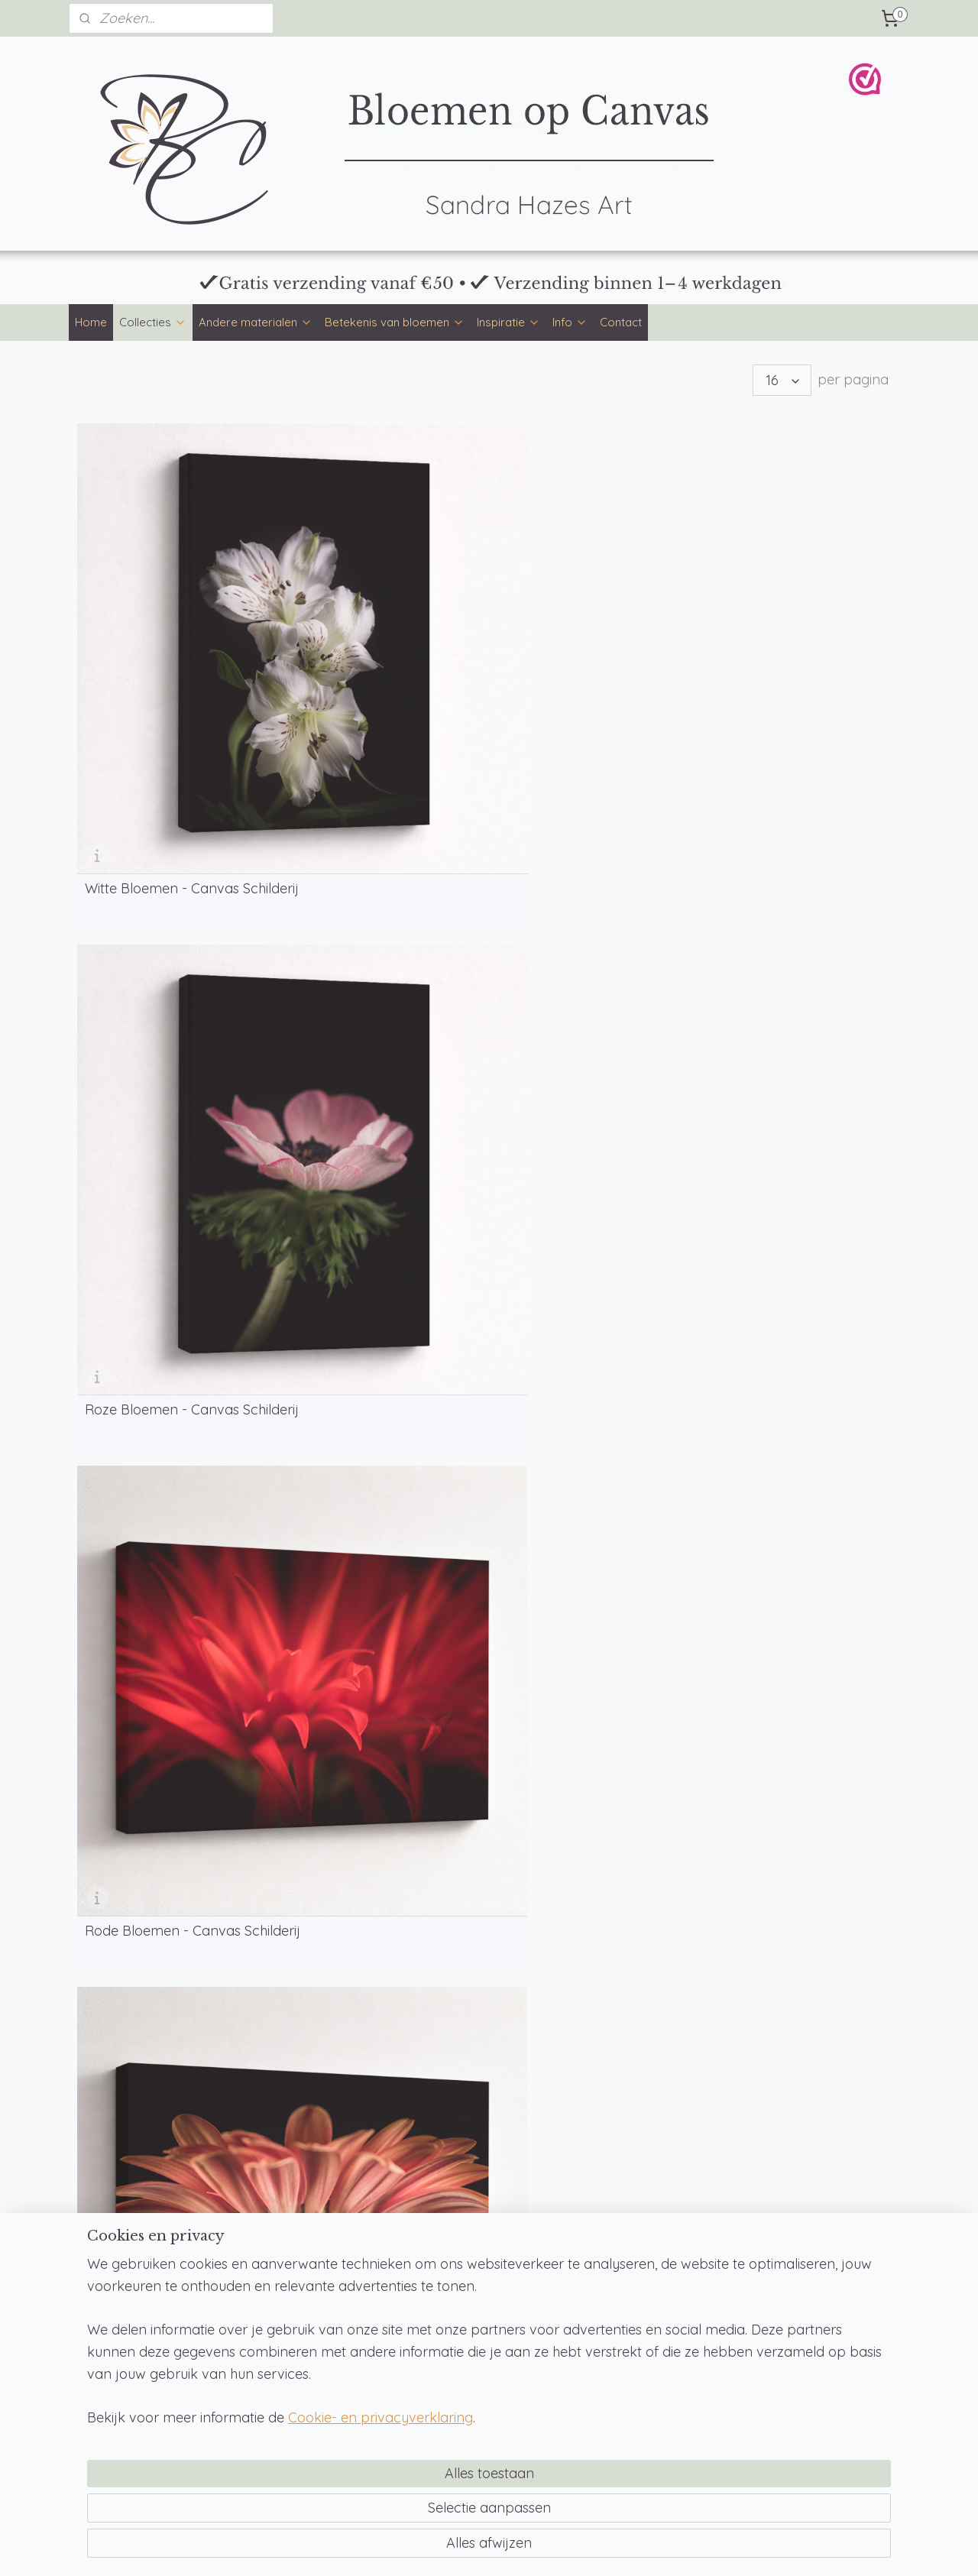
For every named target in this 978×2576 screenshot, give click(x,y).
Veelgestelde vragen (465, 2305)
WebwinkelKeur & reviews (814, 2341)
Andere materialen (256, 322)
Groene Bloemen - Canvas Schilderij (589, 901)
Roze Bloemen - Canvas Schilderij (372, 638)
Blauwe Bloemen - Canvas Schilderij (799, 901)
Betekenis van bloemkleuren (147, 2340)
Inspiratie (508, 322)
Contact (621, 322)
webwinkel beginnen (531, 2547)
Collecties (152, 322)
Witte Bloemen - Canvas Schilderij (162, 638)
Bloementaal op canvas (137, 2305)
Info (570, 322)
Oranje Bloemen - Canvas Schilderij (798, 638)
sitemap (448, 2547)
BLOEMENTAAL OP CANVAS (179, 1608)
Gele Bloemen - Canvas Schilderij (370, 901)
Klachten (772, 2324)
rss (478, 2547)
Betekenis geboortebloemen (148, 2357)
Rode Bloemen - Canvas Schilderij (583, 638)
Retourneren (780, 2307)
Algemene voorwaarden (811, 2273)
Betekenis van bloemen (395, 322)
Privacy (768, 2289)
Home (91, 322)
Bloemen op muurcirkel (303, 2254)
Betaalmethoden (455, 2271)
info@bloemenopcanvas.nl (648, 2271)
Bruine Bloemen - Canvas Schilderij (166, 901)
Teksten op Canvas (629, 2360)
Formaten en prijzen (464, 2254)
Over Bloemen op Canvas (478, 2323)
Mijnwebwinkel (659, 2547)
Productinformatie (459, 2289)
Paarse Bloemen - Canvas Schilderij (168, 1165)
